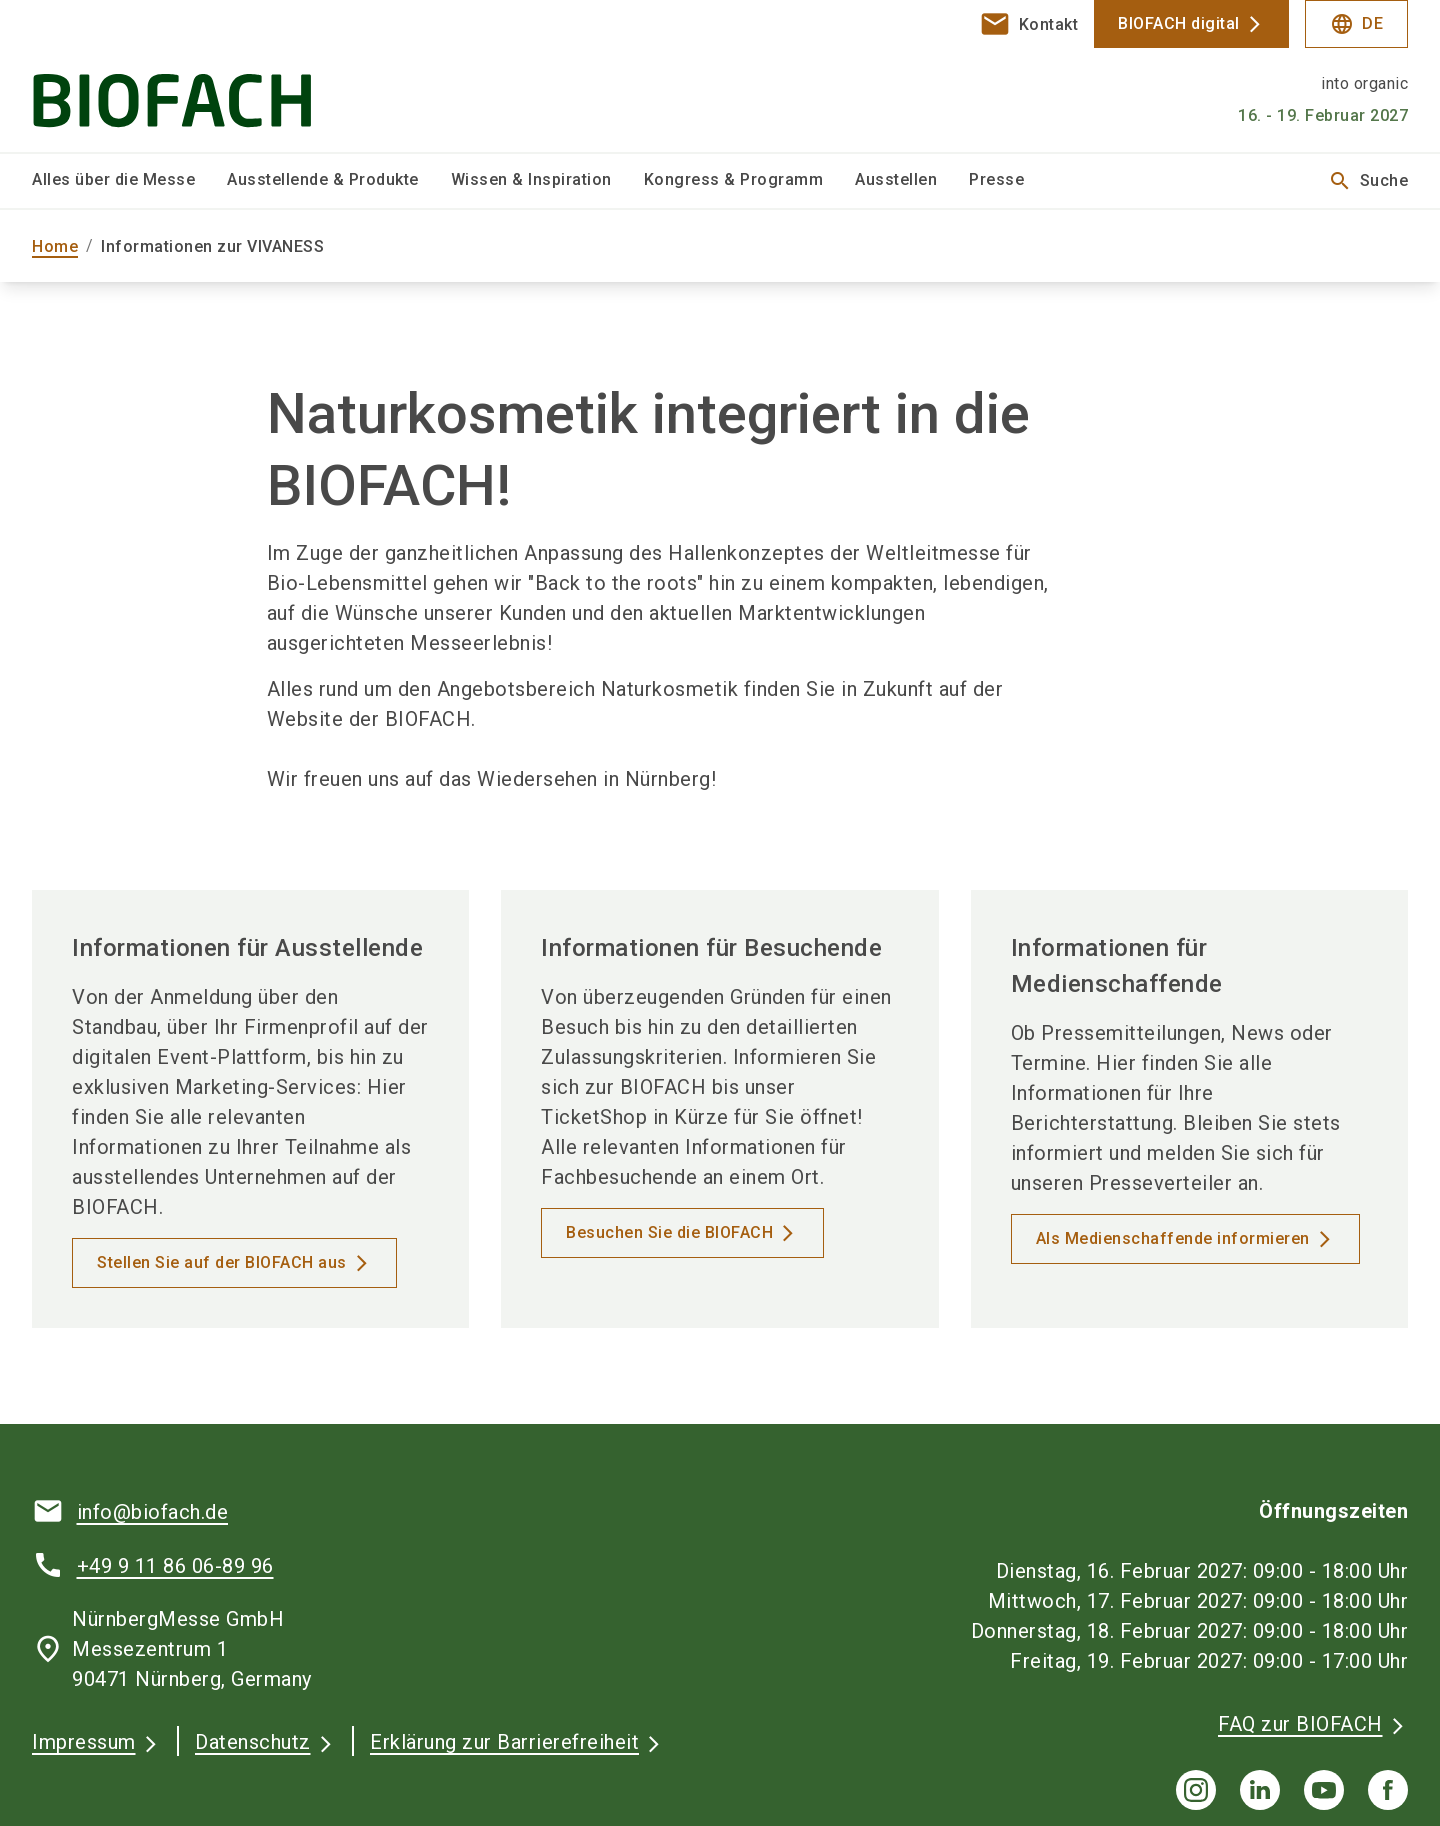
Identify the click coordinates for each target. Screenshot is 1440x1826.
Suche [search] (1368, 181)
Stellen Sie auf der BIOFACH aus (222, 1262)
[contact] (1029, 24)
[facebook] (1388, 1790)
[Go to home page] (192, 76)
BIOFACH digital (1179, 23)
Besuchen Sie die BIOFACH (669, 1232)
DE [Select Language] (1356, 24)
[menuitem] (129, 181)
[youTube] (1324, 1790)
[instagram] (1196, 1790)
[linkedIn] (1260, 1790)
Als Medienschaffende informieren (1173, 1238)
